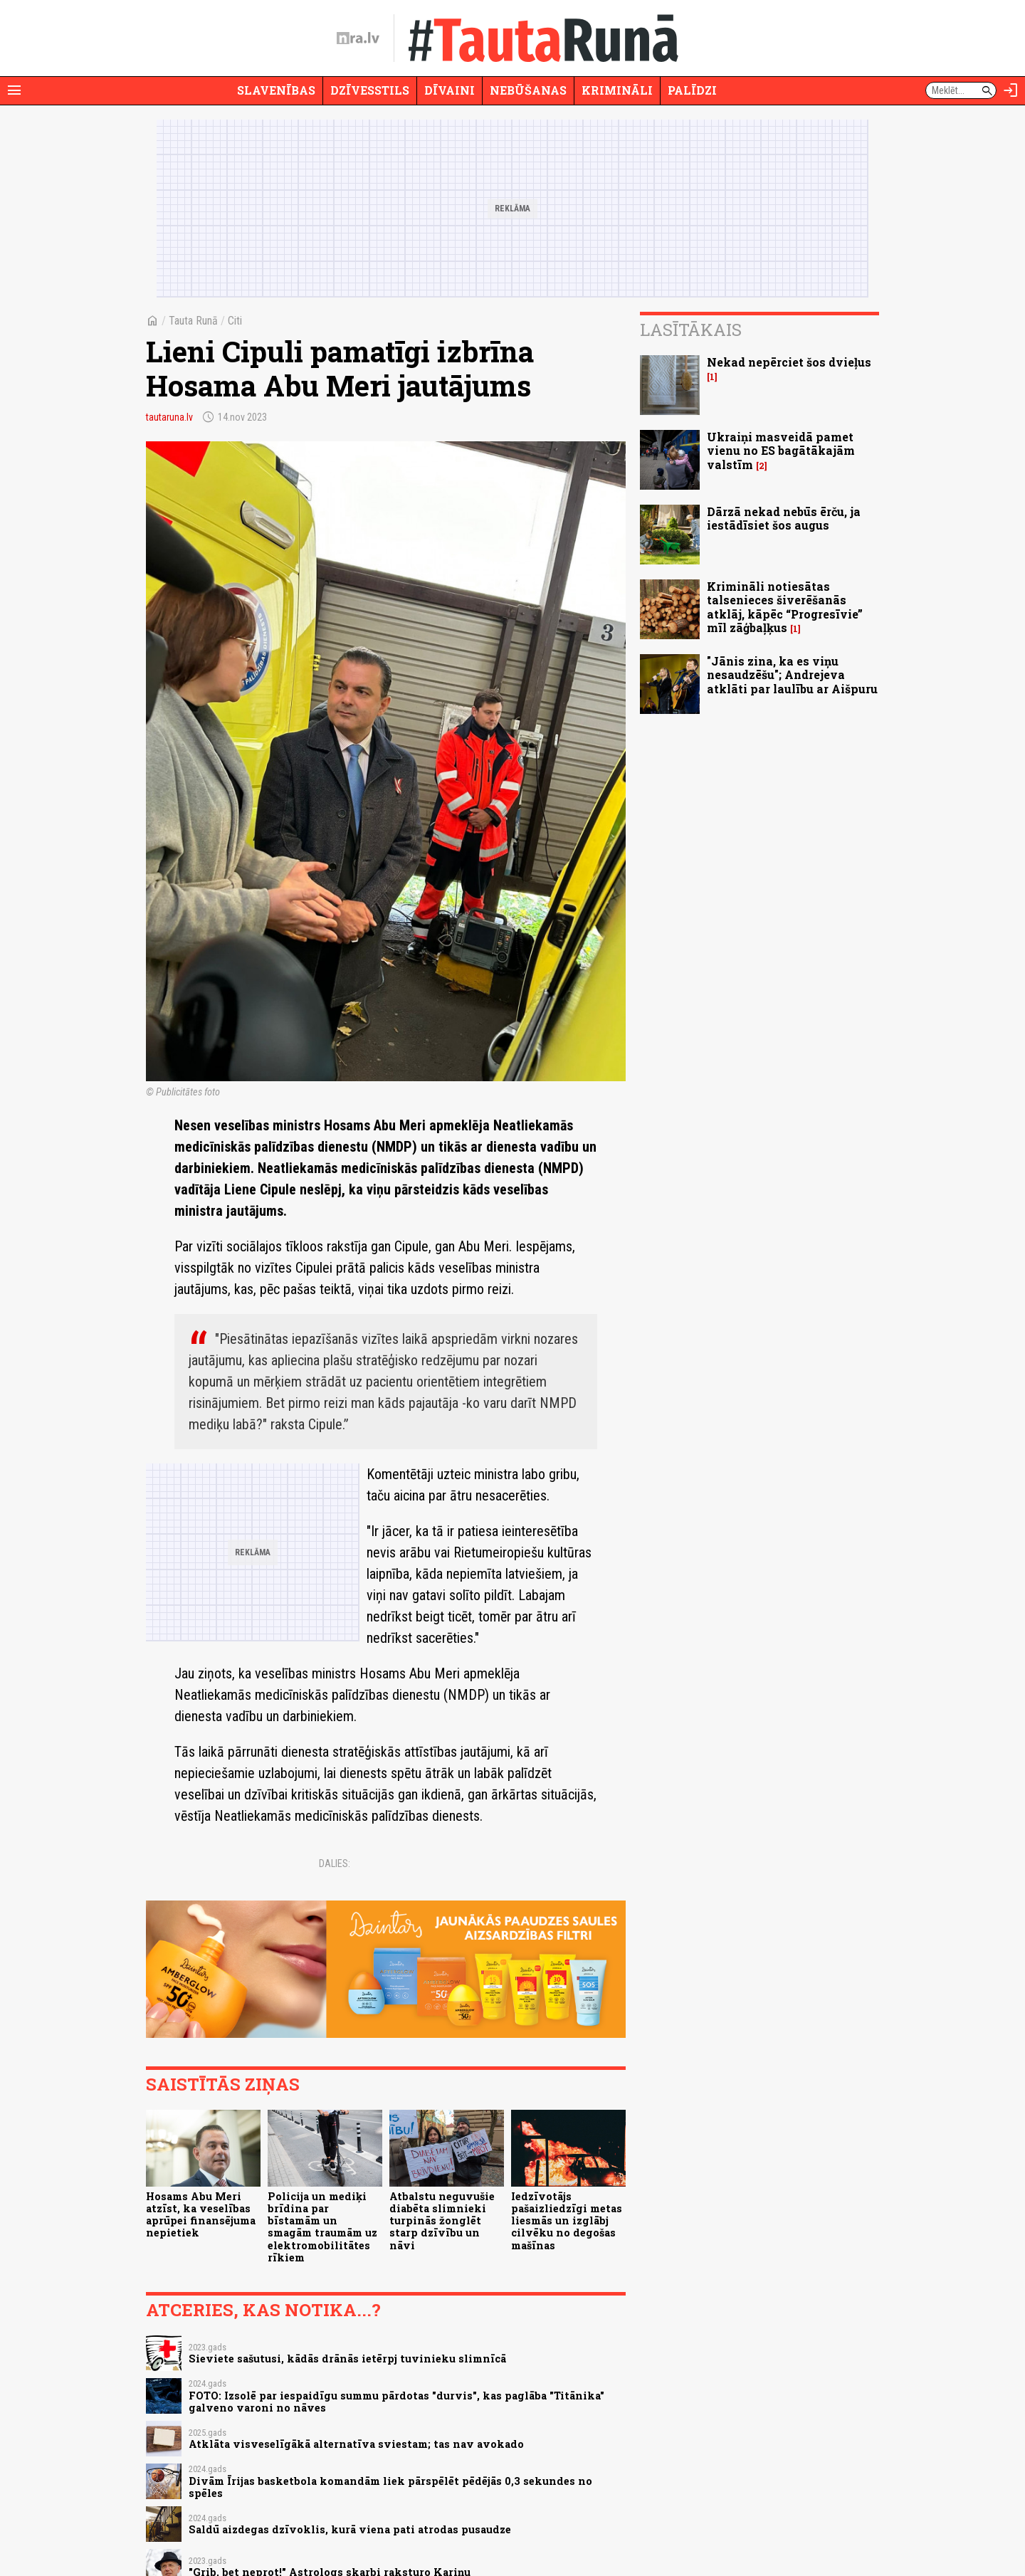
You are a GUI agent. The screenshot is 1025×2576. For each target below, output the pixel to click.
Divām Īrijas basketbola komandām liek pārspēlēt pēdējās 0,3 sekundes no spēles (390, 2487)
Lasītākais (691, 329)
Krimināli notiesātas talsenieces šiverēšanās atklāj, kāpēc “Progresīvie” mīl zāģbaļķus (785, 607)
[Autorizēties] (1011, 90)
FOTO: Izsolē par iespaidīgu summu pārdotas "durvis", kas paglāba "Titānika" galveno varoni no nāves (396, 2401)
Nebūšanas (528, 90)
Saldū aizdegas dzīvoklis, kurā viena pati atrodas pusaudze (350, 2529)
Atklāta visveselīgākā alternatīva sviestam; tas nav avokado (356, 2444)
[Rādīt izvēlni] (14, 90)
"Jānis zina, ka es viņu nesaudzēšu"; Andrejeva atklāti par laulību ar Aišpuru (792, 674)
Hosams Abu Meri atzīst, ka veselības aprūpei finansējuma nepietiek (201, 2214)
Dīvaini (449, 90)
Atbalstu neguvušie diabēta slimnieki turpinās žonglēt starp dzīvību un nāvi (442, 2220)
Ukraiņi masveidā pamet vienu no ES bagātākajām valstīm (781, 450)
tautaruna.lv (169, 417)
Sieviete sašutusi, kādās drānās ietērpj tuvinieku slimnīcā (347, 2358)
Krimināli (617, 90)
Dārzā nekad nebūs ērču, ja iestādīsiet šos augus (784, 518)
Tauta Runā (193, 320)
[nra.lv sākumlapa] (358, 38)
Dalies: (334, 1863)
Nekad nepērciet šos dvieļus (789, 361)
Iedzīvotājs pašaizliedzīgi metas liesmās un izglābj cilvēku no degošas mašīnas (566, 2220)
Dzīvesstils (369, 90)
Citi (235, 320)
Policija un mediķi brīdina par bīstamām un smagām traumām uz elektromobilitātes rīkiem (322, 2226)
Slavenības (276, 90)
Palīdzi (692, 90)
